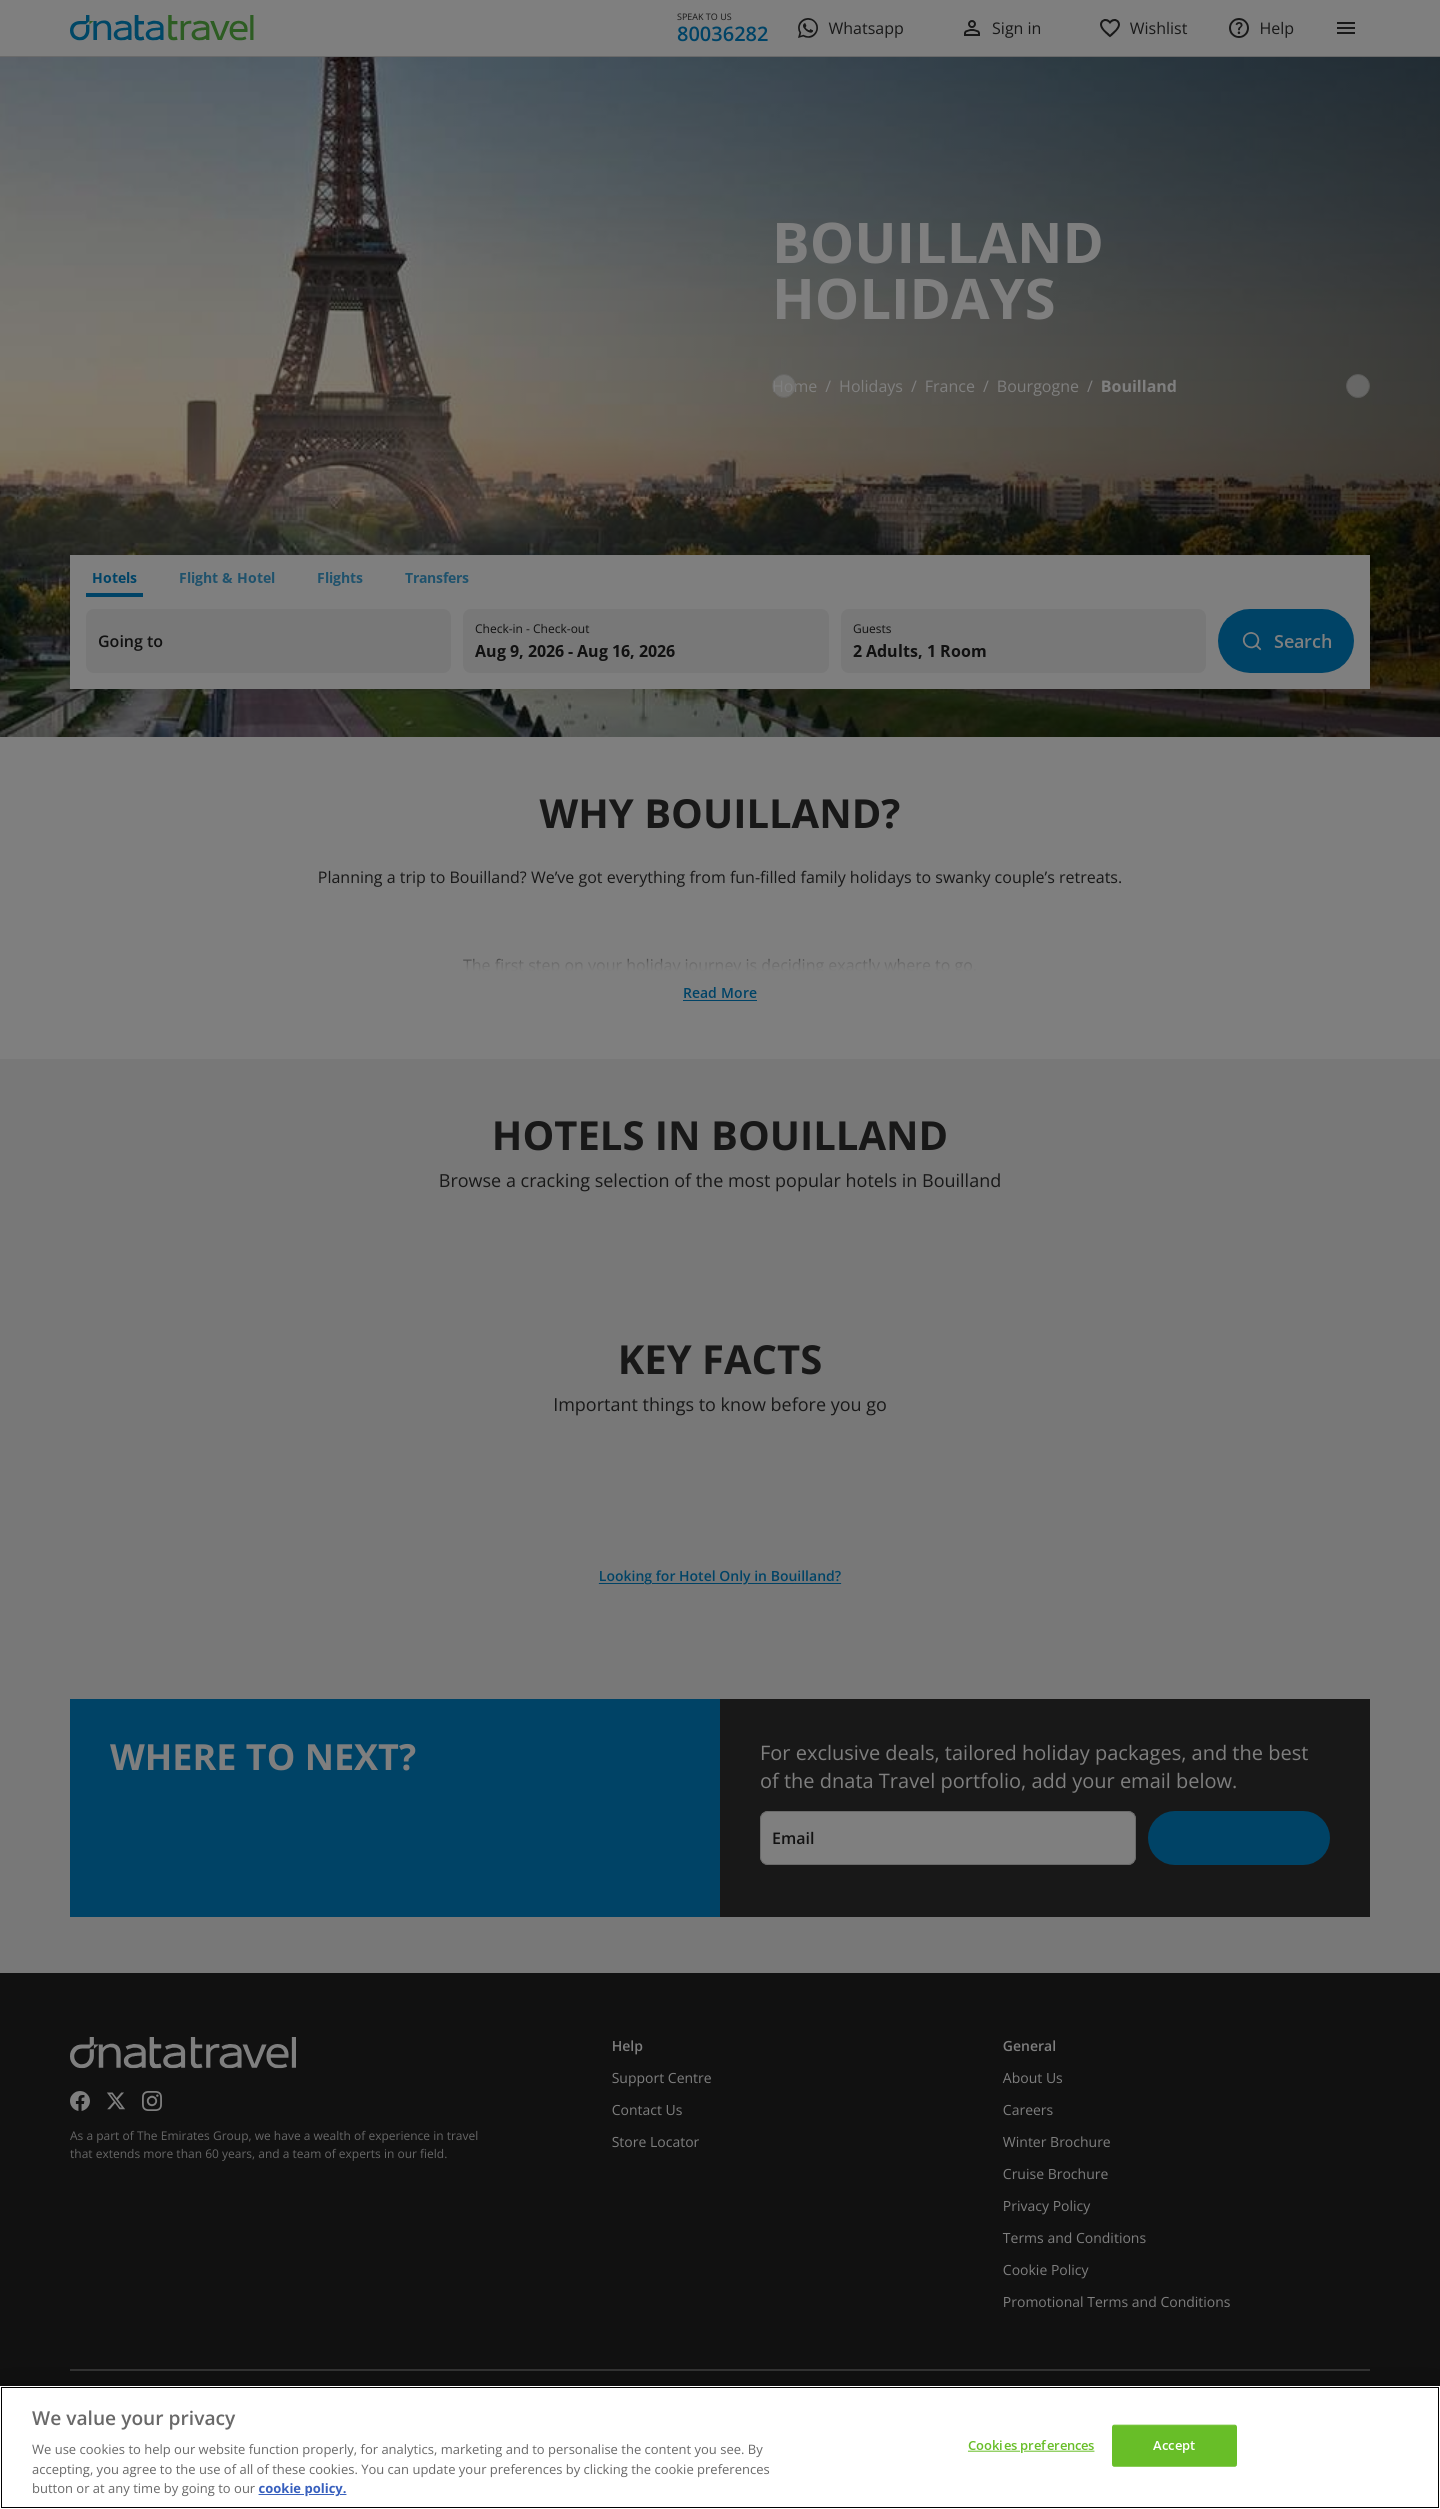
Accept (1174, 2445)
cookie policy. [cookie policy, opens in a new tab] (303, 2488)
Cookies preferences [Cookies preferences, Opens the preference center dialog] (1031, 2445)
